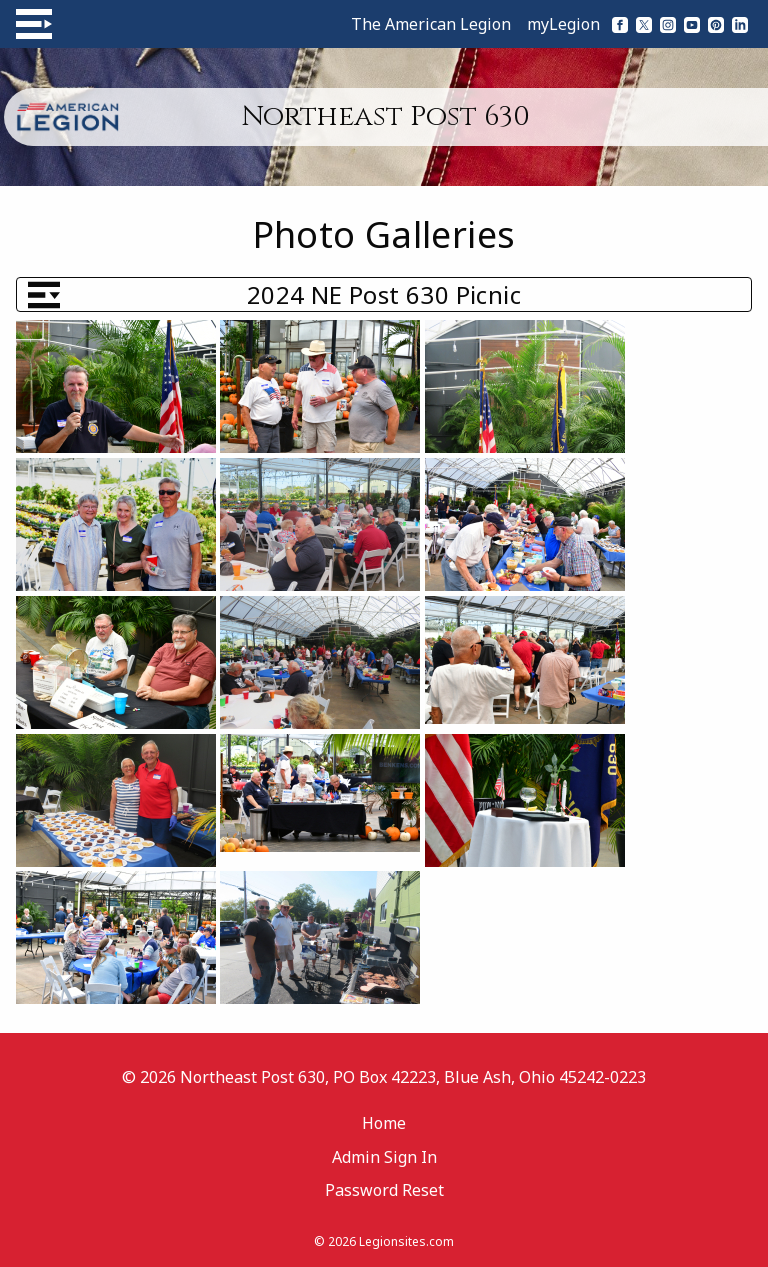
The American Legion (431, 24)
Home (384, 1123)
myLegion (563, 24)
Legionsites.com (406, 1241)
